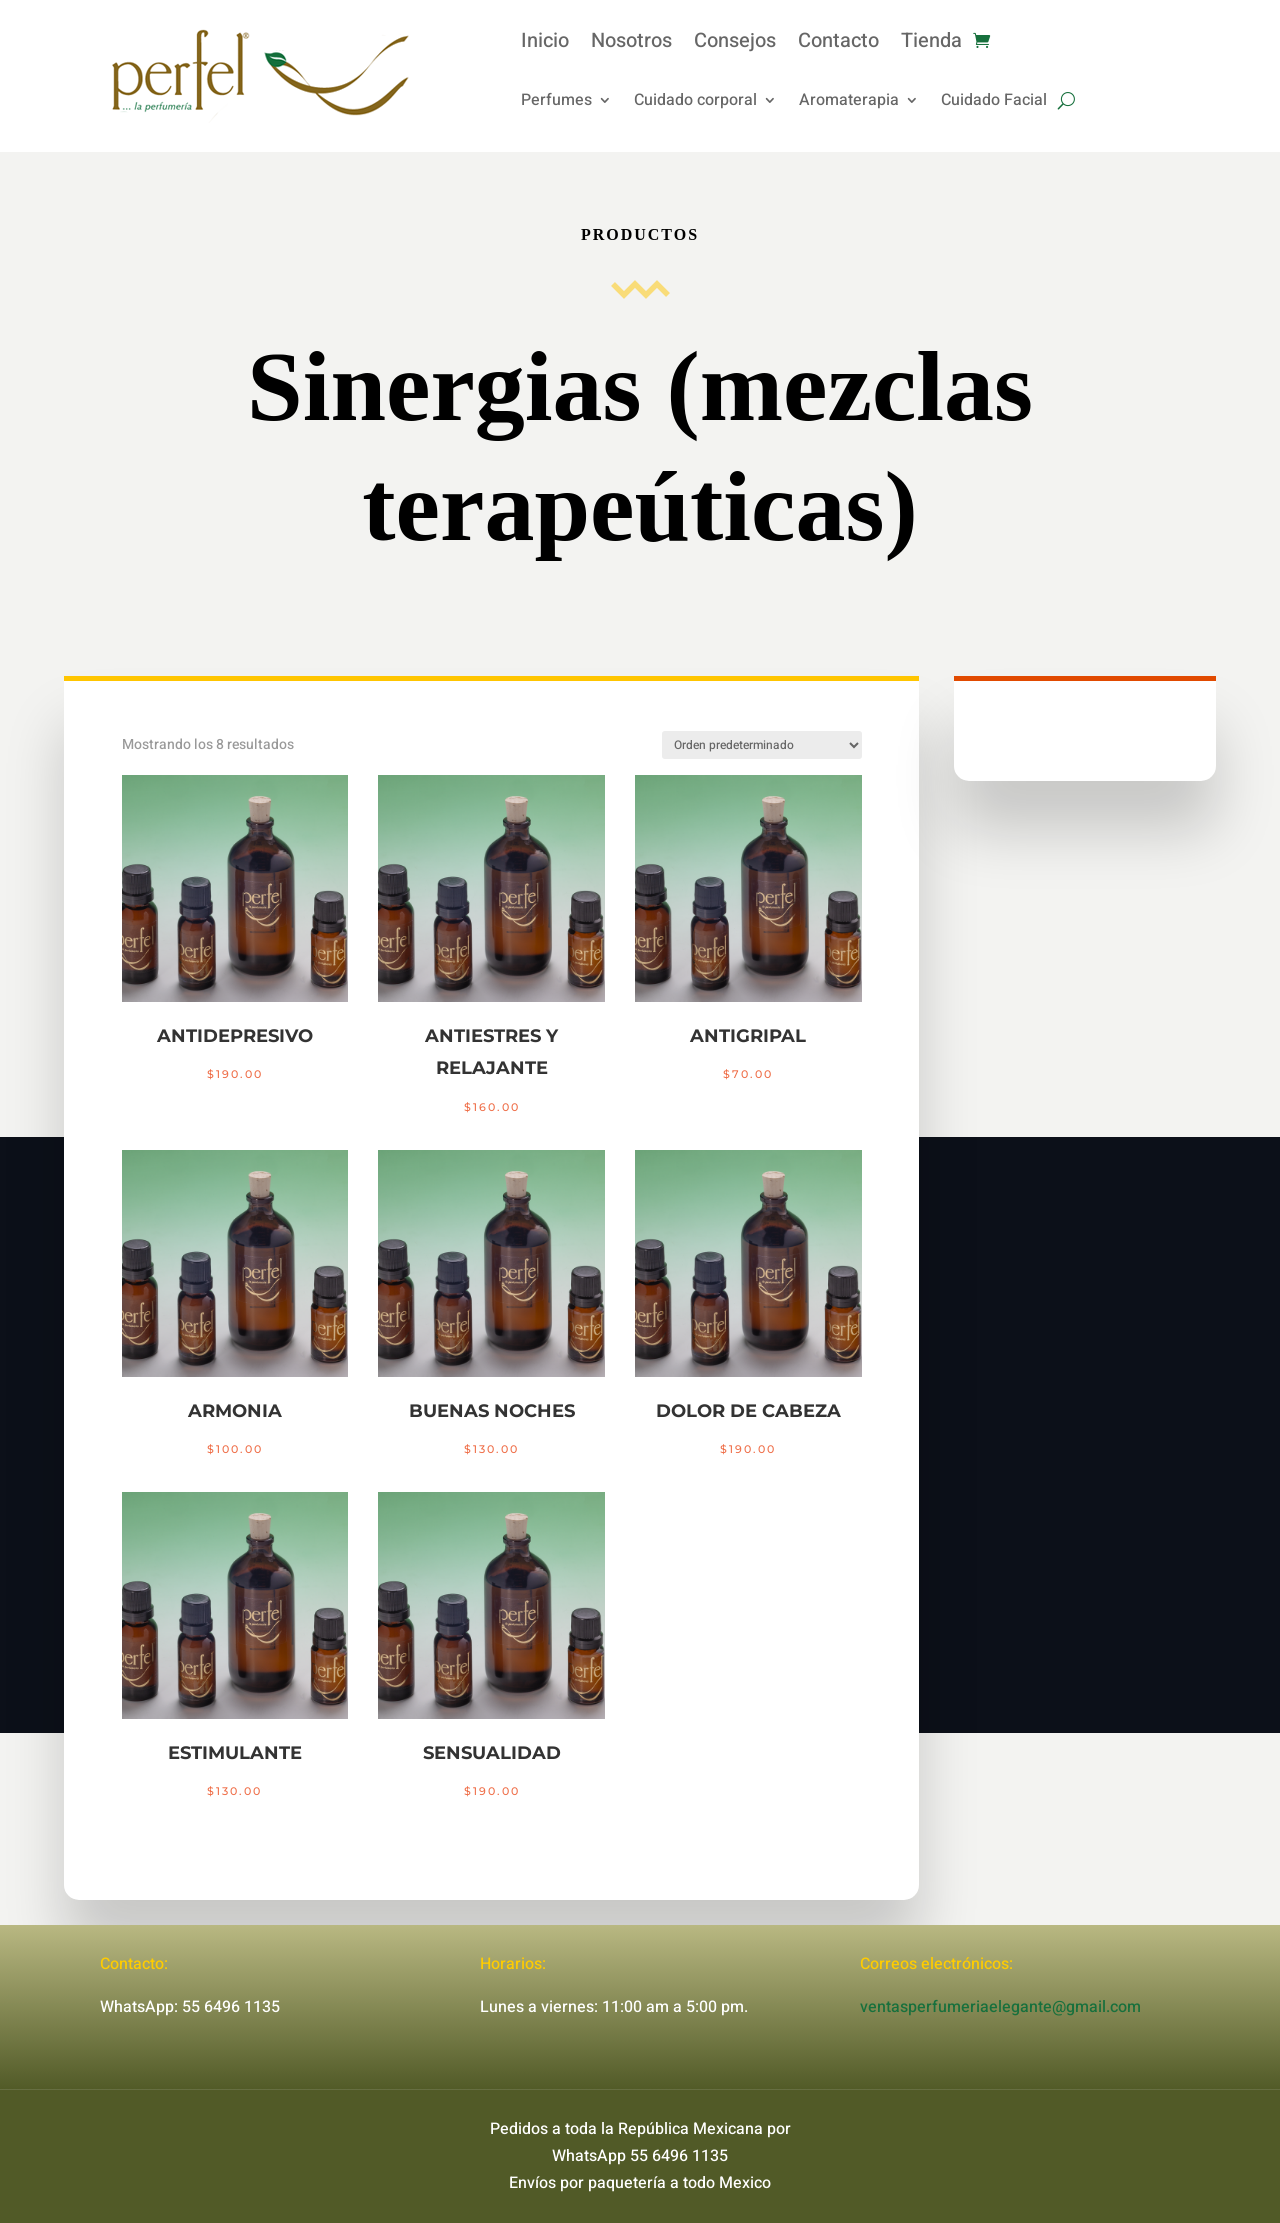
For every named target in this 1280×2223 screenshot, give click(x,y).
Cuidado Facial (994, 102)
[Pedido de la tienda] (762, 745)
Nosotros (631, 44)
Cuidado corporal (695, 102)
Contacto (838, 44)
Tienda (931, 44)
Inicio (545, 44)
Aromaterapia (849, 102)
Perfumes (556, 102)
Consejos (735, 44)
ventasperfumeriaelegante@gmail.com (1000, 2007)
